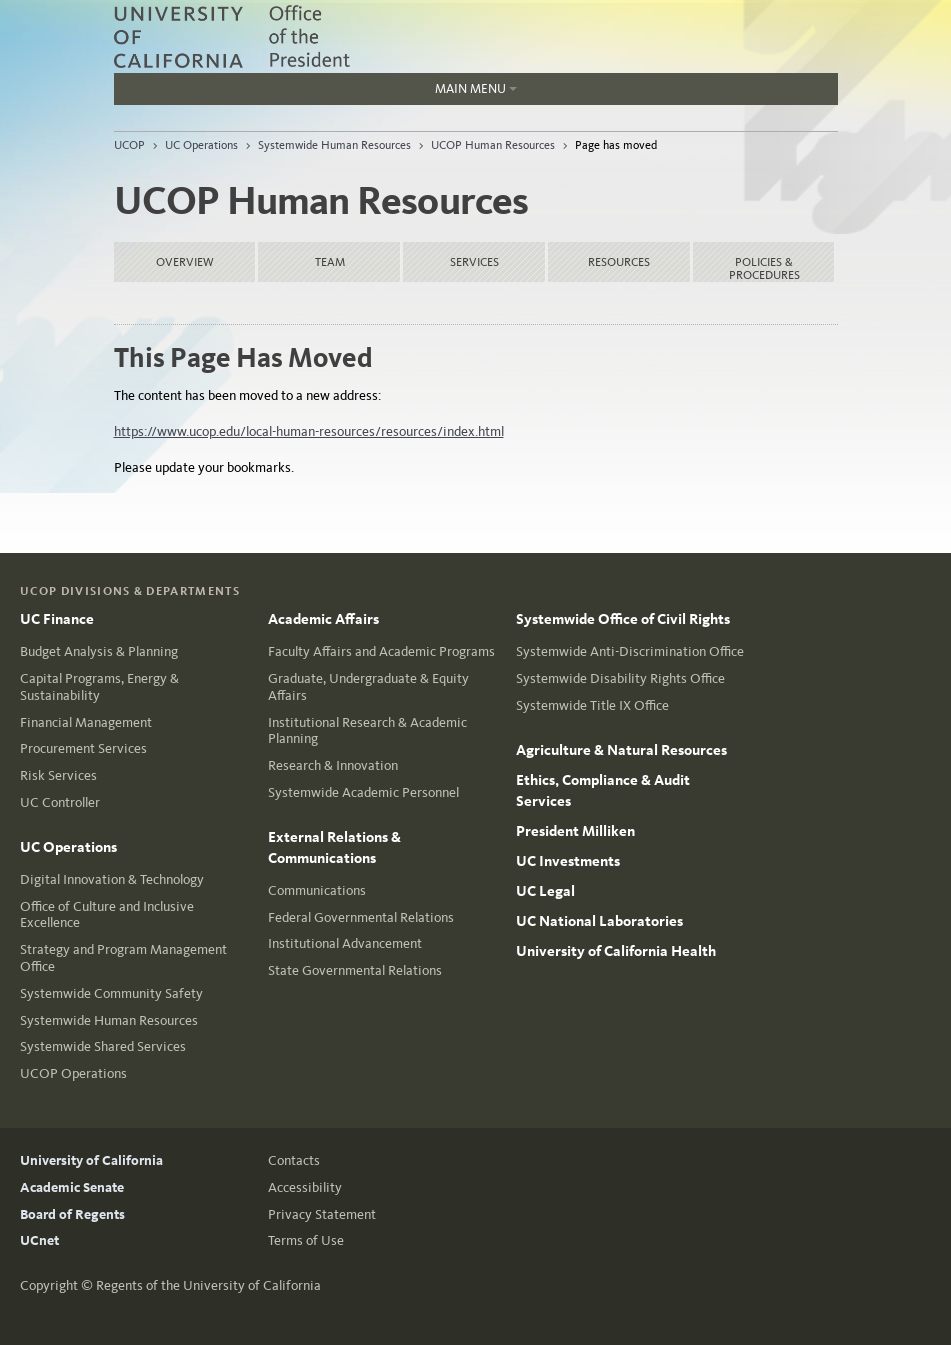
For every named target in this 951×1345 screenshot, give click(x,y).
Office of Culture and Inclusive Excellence (107, 915)
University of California (91, 1160)
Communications (317, 890)
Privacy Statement (322, 1214)
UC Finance (57, 619)
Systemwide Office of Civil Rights (623, 619)
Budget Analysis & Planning (99, 651)
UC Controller (60, 802)
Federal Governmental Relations (361, 917)
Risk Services (58, 775)
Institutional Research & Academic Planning (367, 731)
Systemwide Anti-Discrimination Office (630, 651)
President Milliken (575, 831)
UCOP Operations (73, 1073)
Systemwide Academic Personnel (363, 792)
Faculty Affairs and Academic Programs (381, 651)
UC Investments (568, 861)
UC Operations (201, 145)
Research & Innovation (333, 765)
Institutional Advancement (345, 943)
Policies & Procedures (764, 268)
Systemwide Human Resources (334, 145)
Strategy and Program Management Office (123, 958)
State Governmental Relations (355, 970)
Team (330, 262)
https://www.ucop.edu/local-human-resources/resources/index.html (309, 431)
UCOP (129, 145)
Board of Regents (72, 1214)
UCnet (39, 1240)
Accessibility (305, 1187)
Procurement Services (83, 748)
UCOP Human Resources (493, 145)
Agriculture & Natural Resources (621, 750)
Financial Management (86, 722)
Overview (185, 262)
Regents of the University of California (208, 1285)
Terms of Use (306, 1240)
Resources (619, 262)
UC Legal (545, 891)
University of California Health (616, 951)
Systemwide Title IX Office (592, 705)
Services (474, 262)
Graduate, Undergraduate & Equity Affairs (368, 687)
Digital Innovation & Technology (112, 879)
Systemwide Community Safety (111, 993)
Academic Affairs (323, 619)
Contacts (294, 1160)
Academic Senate (72, 1187)
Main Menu (476, 88)
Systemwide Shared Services (103, 1046)
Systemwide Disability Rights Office (620, 678)
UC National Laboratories (599, 921)
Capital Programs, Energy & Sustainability (99, 687)
